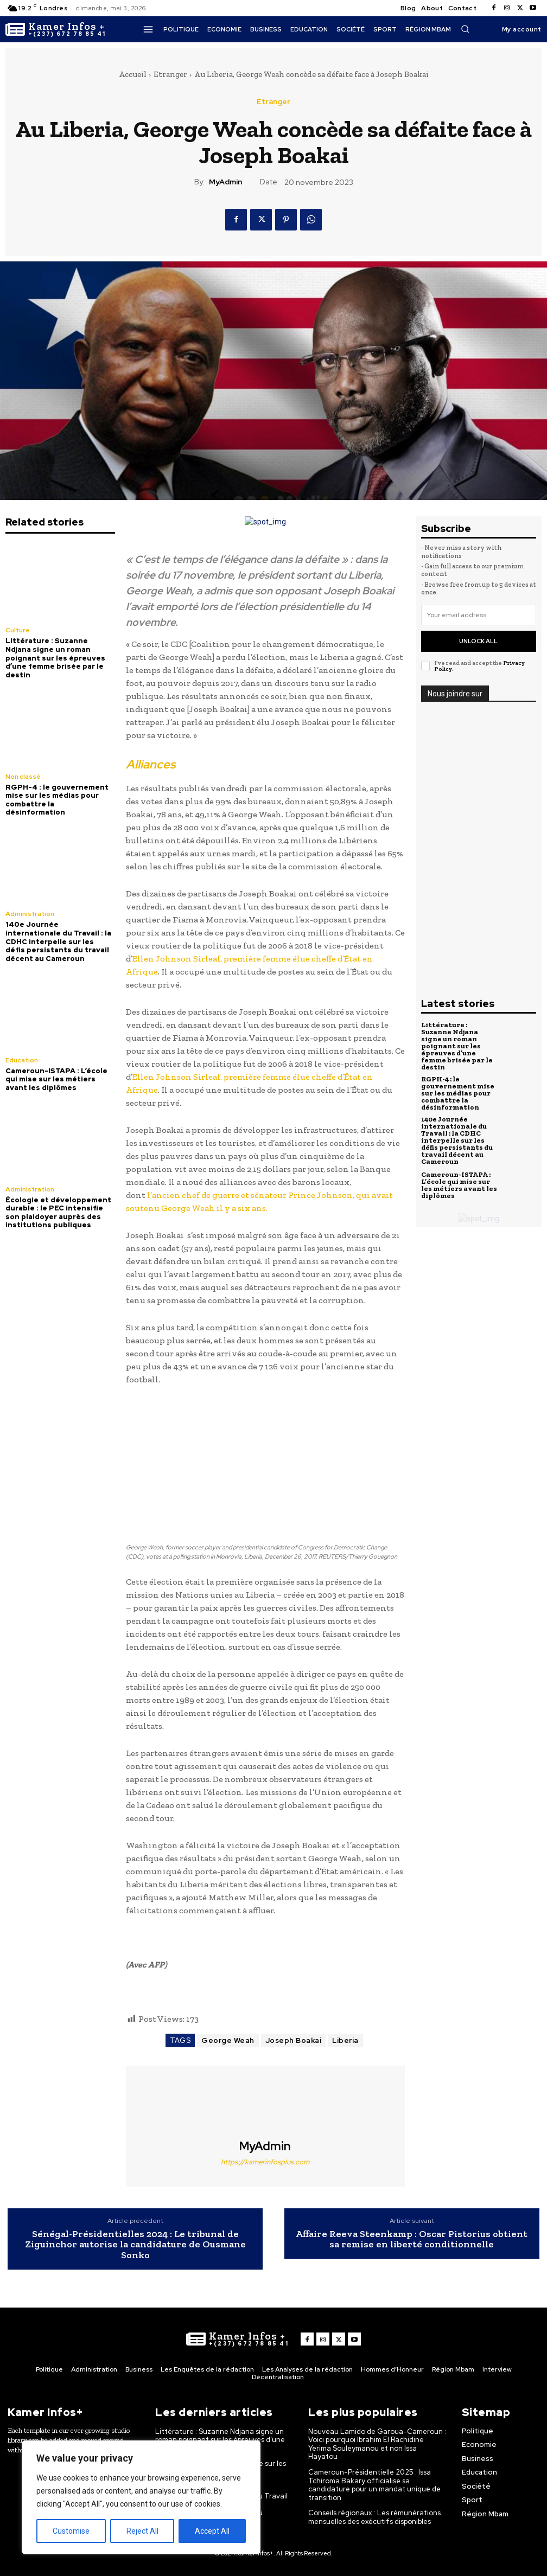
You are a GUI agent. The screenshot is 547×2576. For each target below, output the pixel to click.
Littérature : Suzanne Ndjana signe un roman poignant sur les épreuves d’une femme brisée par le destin (55, 657)
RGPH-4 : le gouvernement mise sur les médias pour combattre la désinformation (57, 800)
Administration (29, 914)
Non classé (23, 776)
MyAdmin (225, 182)
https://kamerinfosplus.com (265, 2162)
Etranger (170, 74)
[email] (478, 615)
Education (21, 1060)
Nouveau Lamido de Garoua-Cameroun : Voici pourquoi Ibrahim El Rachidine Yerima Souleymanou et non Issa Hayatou (377, 2444)
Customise (71, 2531)
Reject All (142, 2531)
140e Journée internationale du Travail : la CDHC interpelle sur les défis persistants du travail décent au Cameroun (58, 941)
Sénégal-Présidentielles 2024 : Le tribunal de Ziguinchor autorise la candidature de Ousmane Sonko (135, 2245)
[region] (141, 2497)
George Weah (228, 2040)
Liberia (345, 2040)
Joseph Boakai (293, 2040)
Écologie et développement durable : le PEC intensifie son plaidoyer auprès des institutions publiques (58, 1212)
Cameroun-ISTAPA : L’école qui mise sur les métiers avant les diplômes (56, 1079)
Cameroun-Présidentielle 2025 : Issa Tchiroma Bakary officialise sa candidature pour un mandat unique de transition (374, 2485)
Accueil (133, 74)
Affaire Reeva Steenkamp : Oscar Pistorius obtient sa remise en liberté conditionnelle (411, 2240)
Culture (17, 630)
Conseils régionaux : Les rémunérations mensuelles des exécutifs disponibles (374, 2517)
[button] (465, 28)
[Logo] (55, 29)
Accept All (212, 2531)
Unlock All (478, 641)
